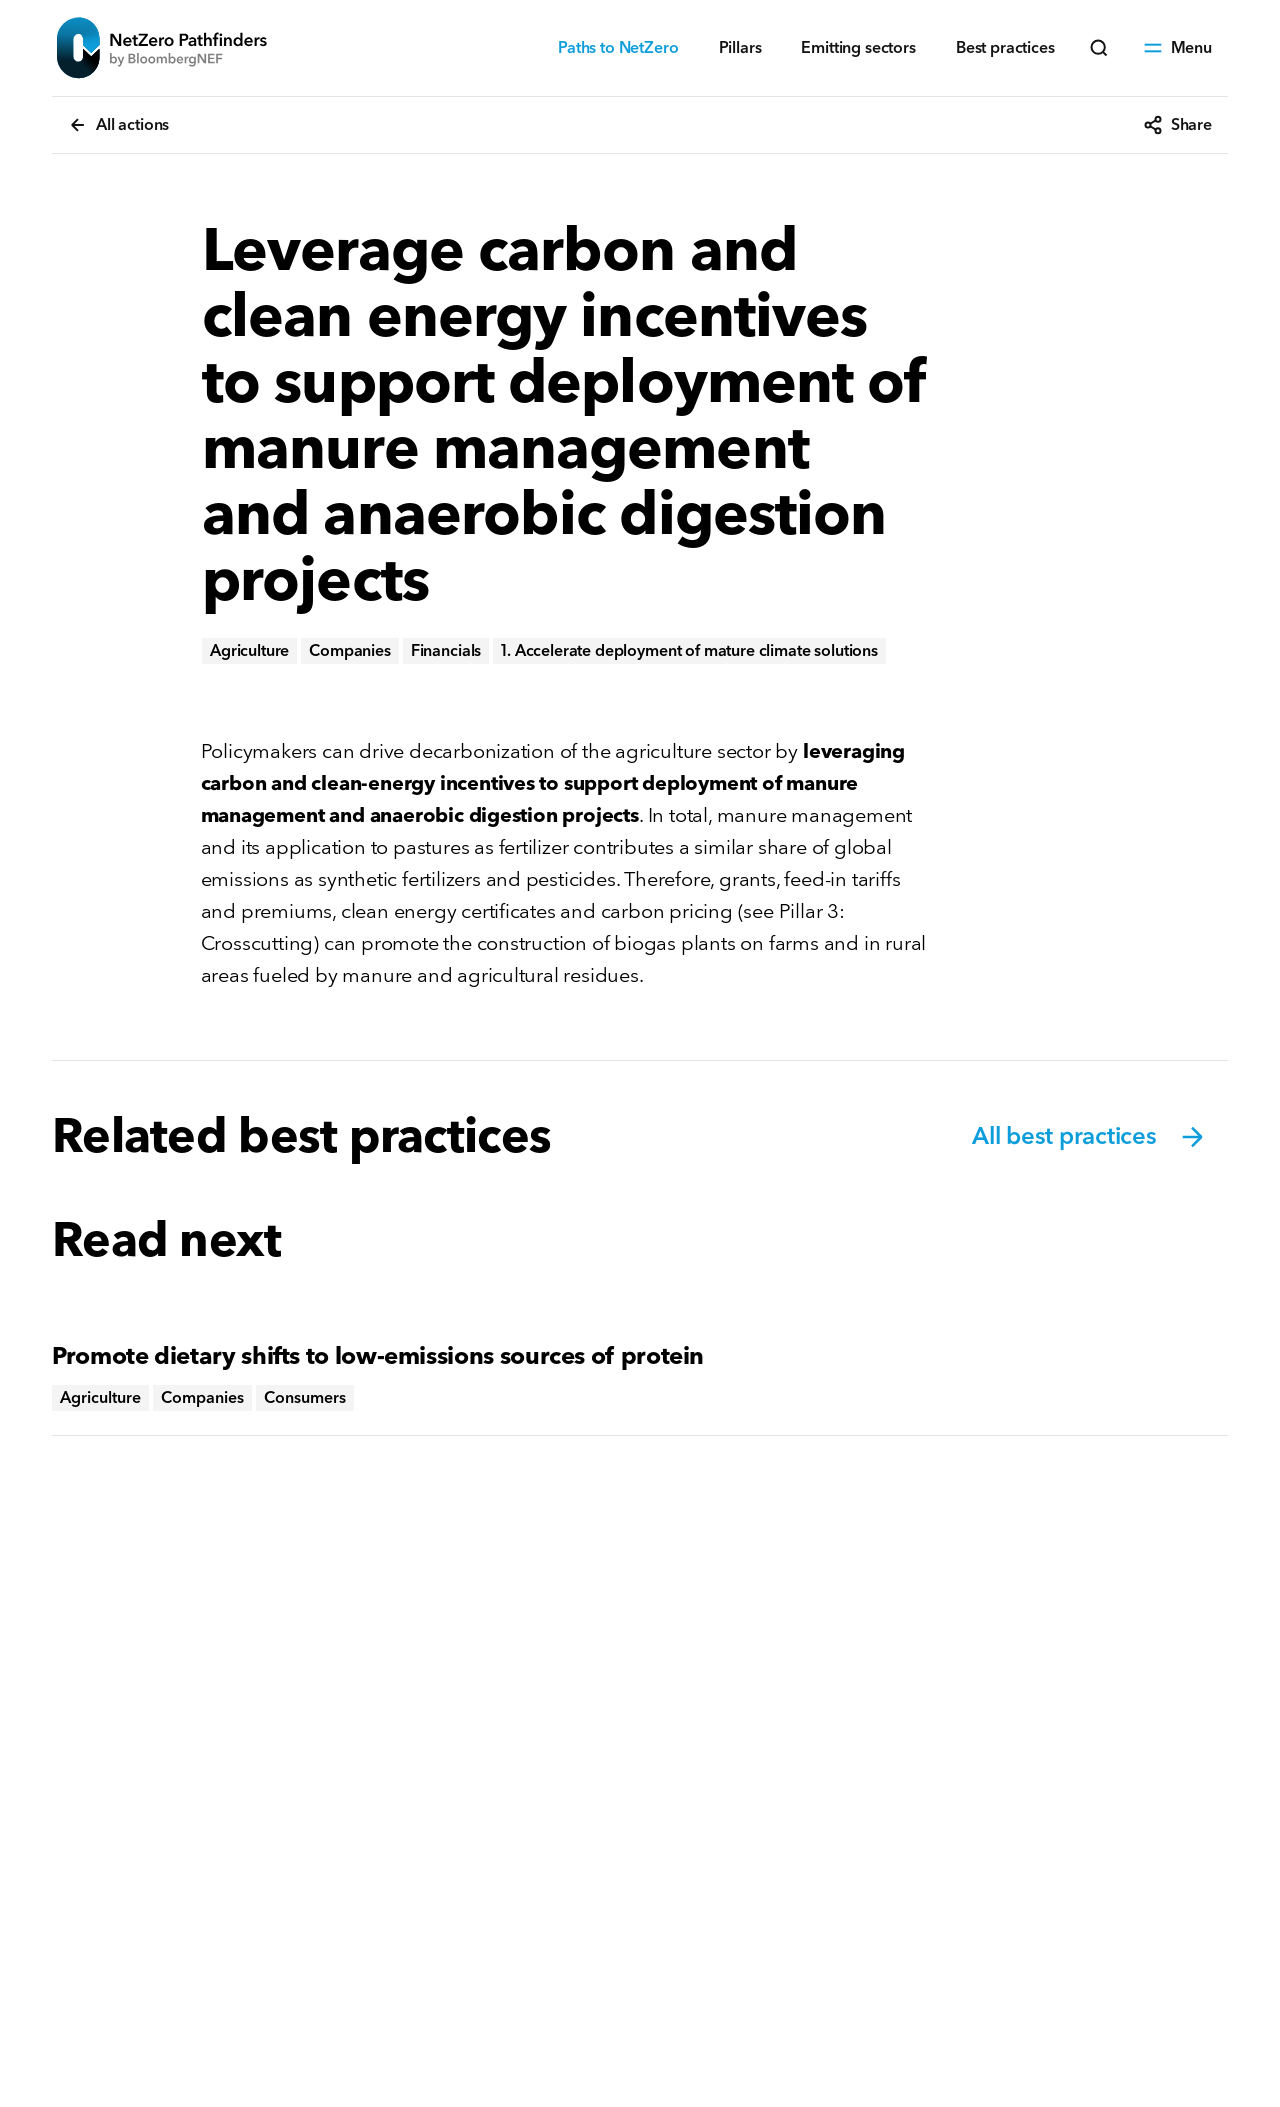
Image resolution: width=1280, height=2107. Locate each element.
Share (1177, 124)
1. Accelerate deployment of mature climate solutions (689, 650)
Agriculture (249, 650)
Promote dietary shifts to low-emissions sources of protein (378, 1356)
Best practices (1005, 47)
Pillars (740, 47)
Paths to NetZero (618, 47)
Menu (1177, 47)
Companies (350, 650)
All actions (118, 124)
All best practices (1090, 1137)
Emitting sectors (858, 47)
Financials (446, 650)
